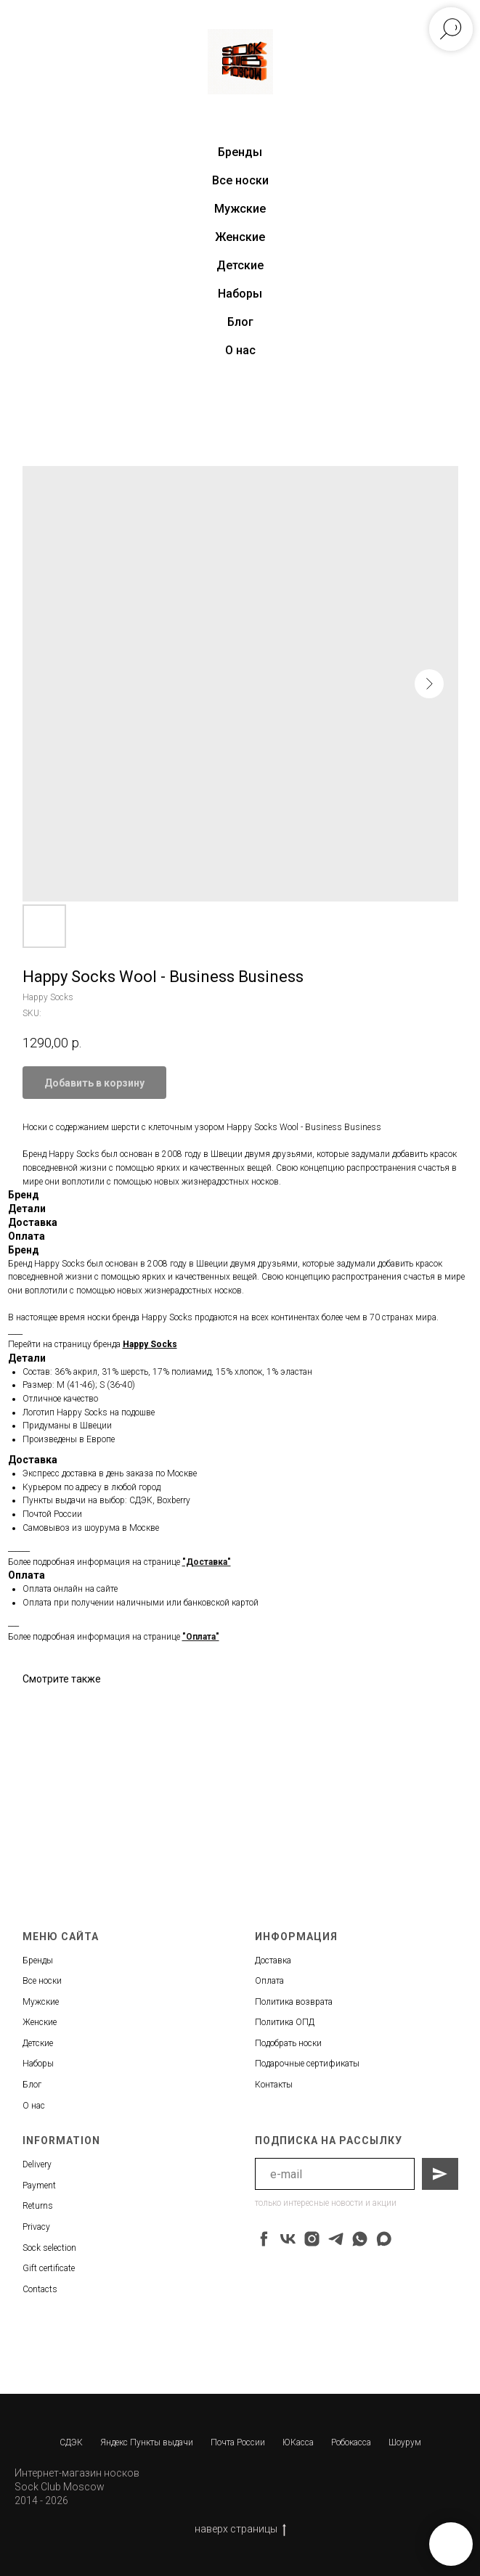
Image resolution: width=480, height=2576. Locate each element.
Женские (240, 237)
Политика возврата (294, 2002)
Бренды (38, 1960)
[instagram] (312, 2239)
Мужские (240, 209)
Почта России (238, 2442)
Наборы (240, 293)
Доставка (273, 1960)
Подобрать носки (288, 2043)
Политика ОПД (284, 2022)
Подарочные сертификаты (307, 2063)
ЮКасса (298, 2442)
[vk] (288, 2239)
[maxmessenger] (384, 2239)
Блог (240, 322)
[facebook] (264, 2239)
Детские (240, 265)
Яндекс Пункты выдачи (146, 2442)
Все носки (240, 180)
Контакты (274, 2085)
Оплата (269, 1981)
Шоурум (405, 2442)
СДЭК (71, 2442)
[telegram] (336, 2239)
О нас (240, 350)
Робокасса (351, 2442)
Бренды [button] (240, 152)
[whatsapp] (360, 2239)
